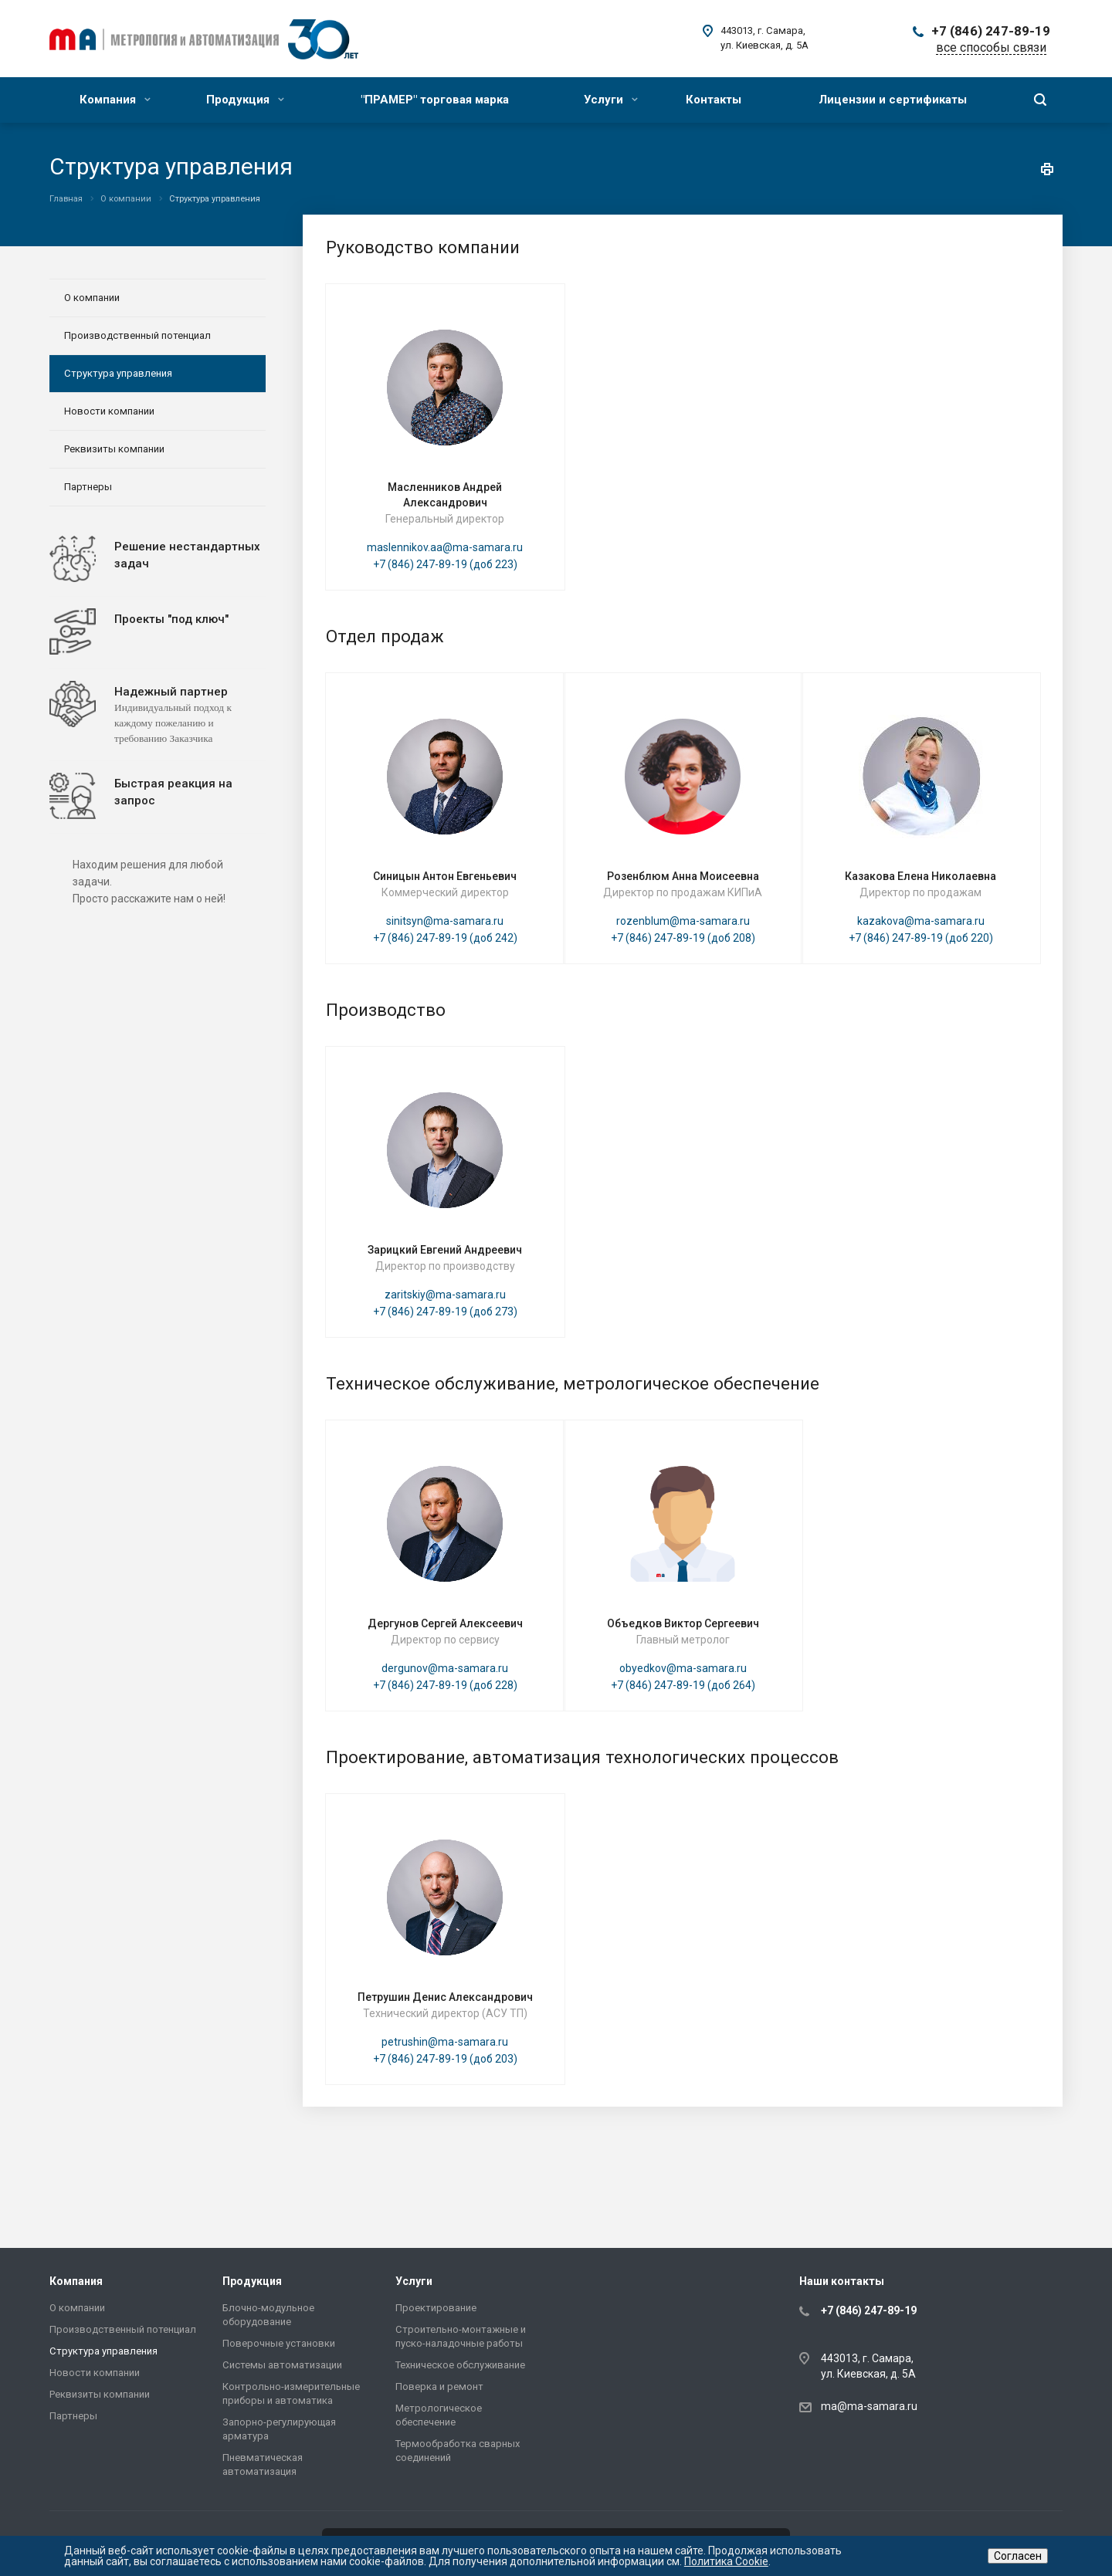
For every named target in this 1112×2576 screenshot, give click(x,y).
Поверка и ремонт (439, 2386)
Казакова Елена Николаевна (920, 876)
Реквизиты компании (114, 449)
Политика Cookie (726, 2561)
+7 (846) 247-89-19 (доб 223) (445, 564)
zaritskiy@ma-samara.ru (445, 1294)
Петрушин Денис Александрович (445, 1997)
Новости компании (109, 411)
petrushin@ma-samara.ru (444, 2042)
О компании (92, 297)
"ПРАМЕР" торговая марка (435, 100)
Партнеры (88, 487)
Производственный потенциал (137, 335)
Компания (115, 100)
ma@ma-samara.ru (869, 2406)
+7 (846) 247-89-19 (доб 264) (683, 1685)
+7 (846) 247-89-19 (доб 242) (445, 938)
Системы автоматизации (282, 2365)
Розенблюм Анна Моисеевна (683, 876)
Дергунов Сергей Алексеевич (445, 1623)
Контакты (713, 100)
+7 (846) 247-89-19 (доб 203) (445, 2059)
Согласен (1018, 2556)
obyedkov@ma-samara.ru (683, 1668)
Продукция (245, 100)
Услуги (611, 100)
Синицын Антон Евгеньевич (445, 876)
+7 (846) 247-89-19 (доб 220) (921, 938)
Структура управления (118, 373)
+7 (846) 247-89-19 (990, 31)
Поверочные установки (278, 2343)
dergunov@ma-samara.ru (444, 1668)
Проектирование (435, 2308)
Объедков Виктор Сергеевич (683, 1623)
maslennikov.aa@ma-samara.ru (445, 547)
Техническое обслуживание (460, 2365)
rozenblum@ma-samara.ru (683, 921)
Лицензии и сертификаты (893, 100)
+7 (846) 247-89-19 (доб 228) (445, 1685)
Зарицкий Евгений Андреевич (445, 1250)
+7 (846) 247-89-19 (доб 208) (683, 938)
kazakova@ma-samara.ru (921, 921)
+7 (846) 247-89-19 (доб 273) (445, 1311)
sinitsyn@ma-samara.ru (444, 921)
